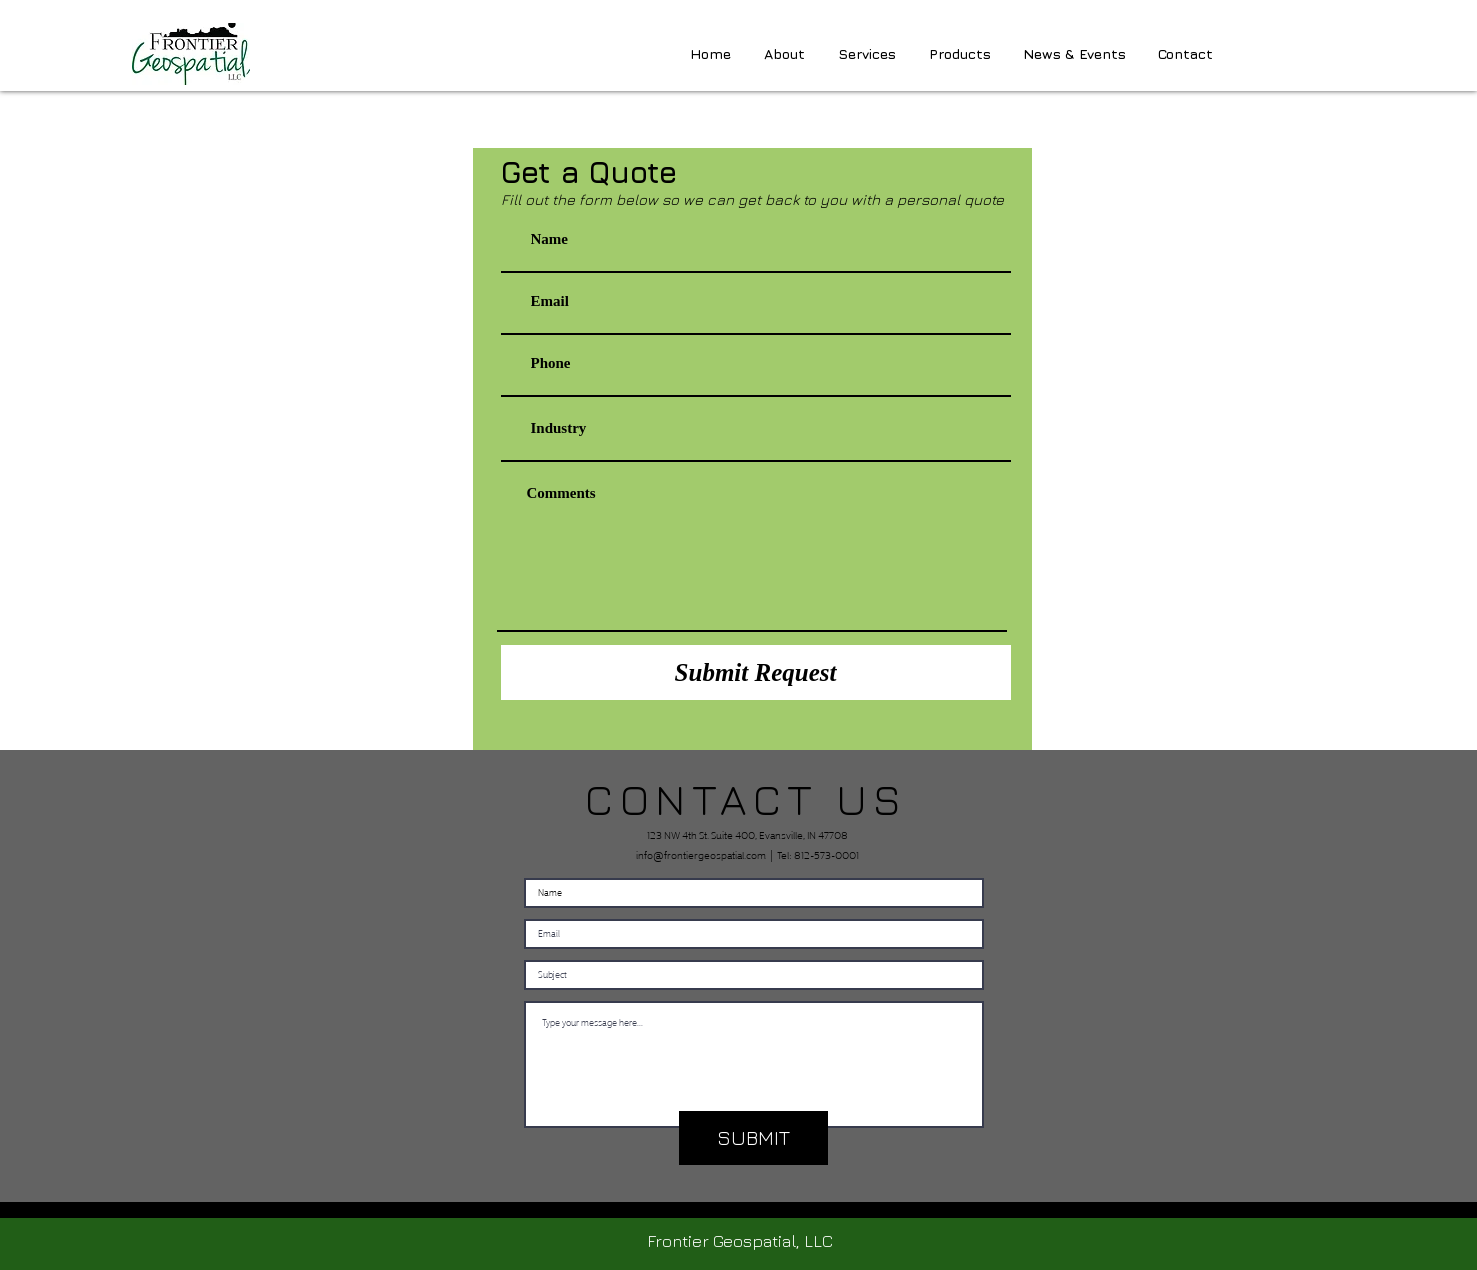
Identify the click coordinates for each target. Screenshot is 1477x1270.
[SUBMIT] (753, 1138)
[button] (960, 54)
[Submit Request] (756, 672)
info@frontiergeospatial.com (701, 854)
